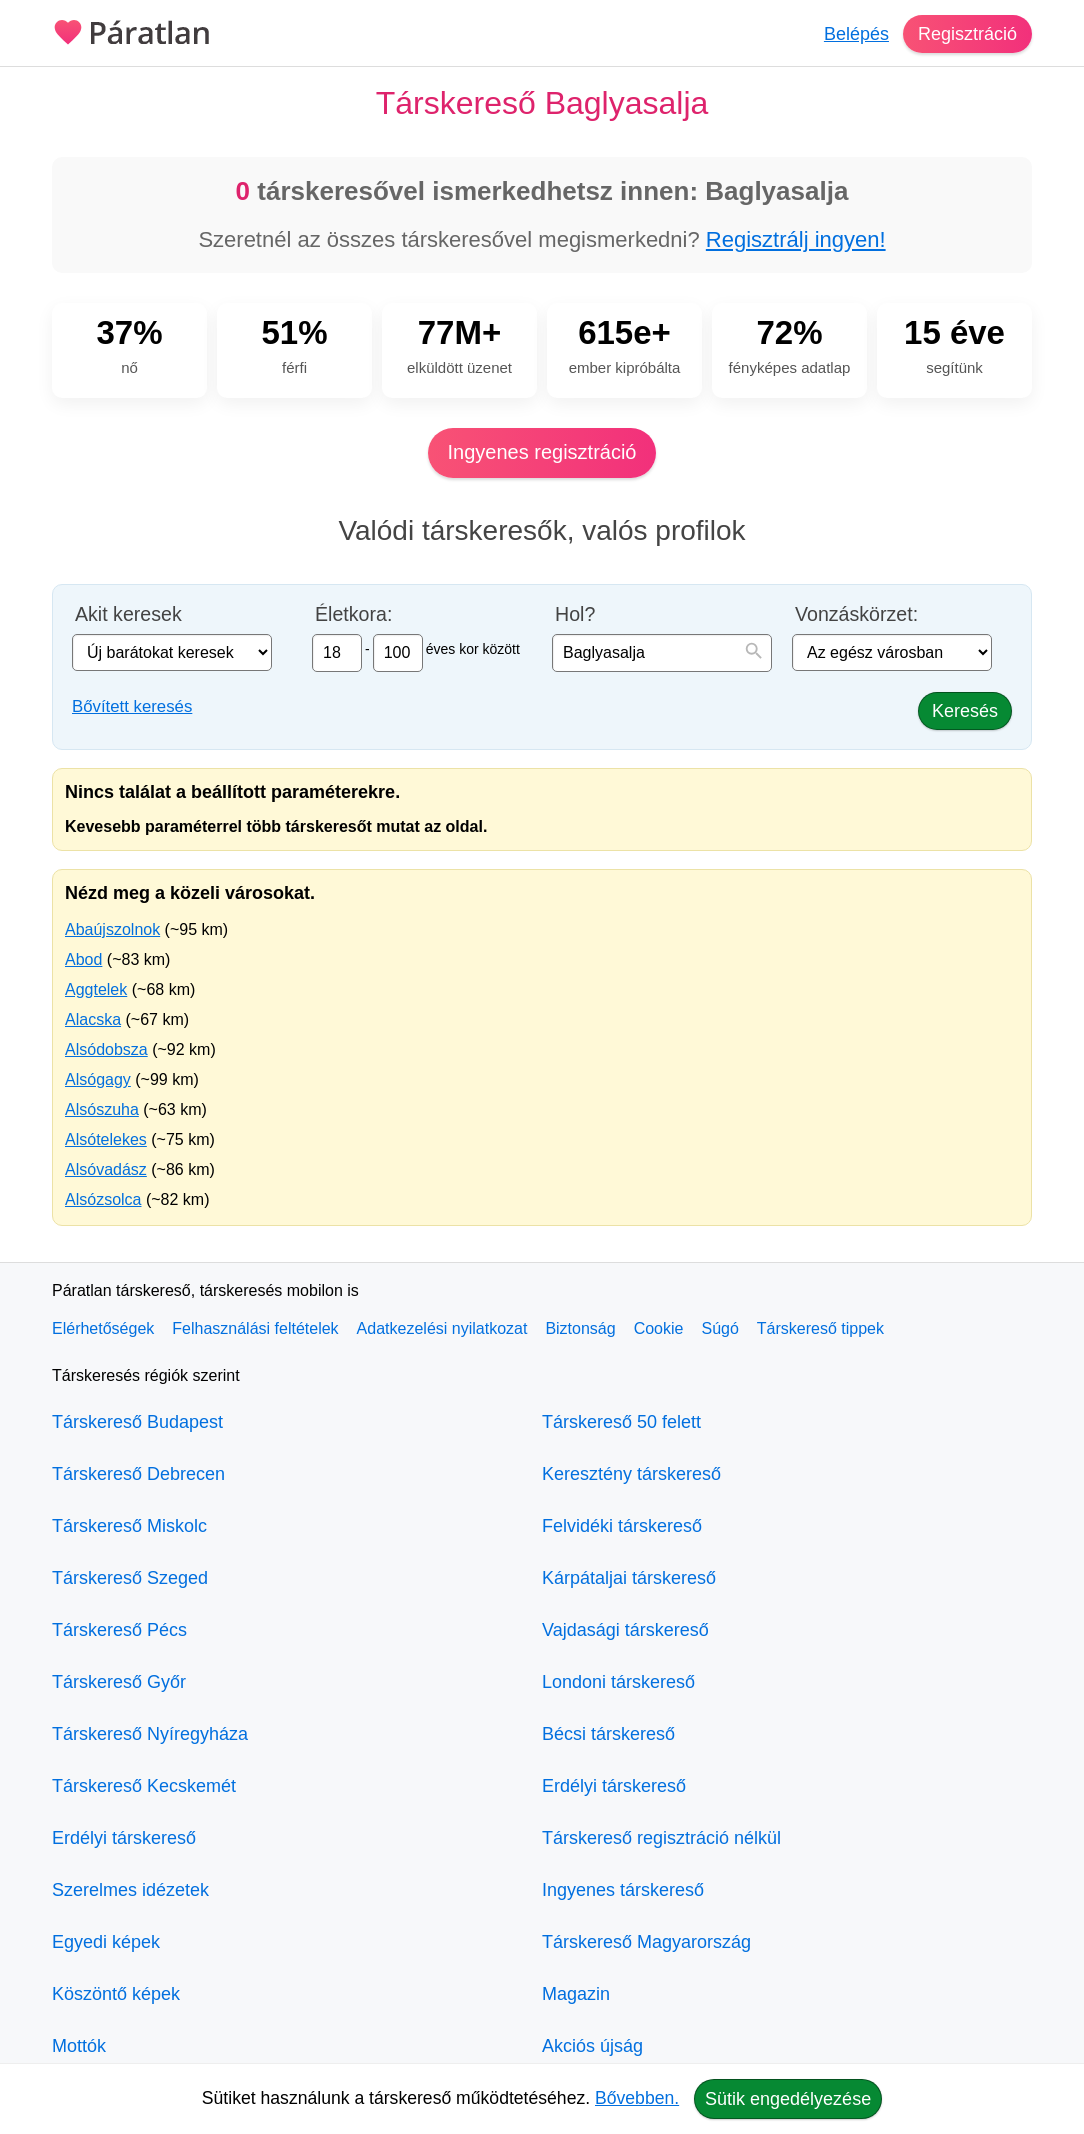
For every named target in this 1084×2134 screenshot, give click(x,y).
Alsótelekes (106, 1139)
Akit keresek (128, 614)
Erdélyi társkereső (124, 1838)
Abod (83, 959)
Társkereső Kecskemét (144, 1786)
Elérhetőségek (103, 1328)
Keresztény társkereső (631, 1474)
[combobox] (662, 653)
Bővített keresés (132, 706)
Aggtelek (96, 989)
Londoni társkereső (618, 1682)
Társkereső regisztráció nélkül (661, 1838)
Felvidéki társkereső (622, 1526)
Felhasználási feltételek (255, 1328)
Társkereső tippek (820, 1328)
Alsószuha (102, 1109)
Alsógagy (98, 1079)
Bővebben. (637, 2098)
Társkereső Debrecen (138, 1474)
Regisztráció (967, 34)
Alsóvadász (106, 1169)
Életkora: (353, 614)
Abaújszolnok (112, 929)
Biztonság (580, 1328)
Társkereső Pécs (119, 1630)
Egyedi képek (106, 1942)
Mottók (79, 2046)
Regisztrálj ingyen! (796, 239)
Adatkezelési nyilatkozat (442, 1328)
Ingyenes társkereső (623, 1890)
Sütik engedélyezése (788, 2099)
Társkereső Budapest (137, 1422)
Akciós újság (592, 2046)
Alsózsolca (103, 1199)
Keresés (965, 711)
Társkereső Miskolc (129, 1526)
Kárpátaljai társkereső (629, 1578)
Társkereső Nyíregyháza (150, 1734)
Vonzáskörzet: (856, 614)
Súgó (719, 1328)
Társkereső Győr (119, 1682)
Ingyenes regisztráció (542, 452)
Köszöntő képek (116, 1994)
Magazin (576, 1994)
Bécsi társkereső (608, 1734)
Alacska (93, 1019)
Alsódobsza (106, 1049)
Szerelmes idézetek (130, 1890)
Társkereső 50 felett (621, 1422)
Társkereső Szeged (130, 1578)
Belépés (856, 34)
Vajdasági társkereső (625, 1630)
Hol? (575, 614)
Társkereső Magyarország (646, 1942)
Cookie (659, 1328)
